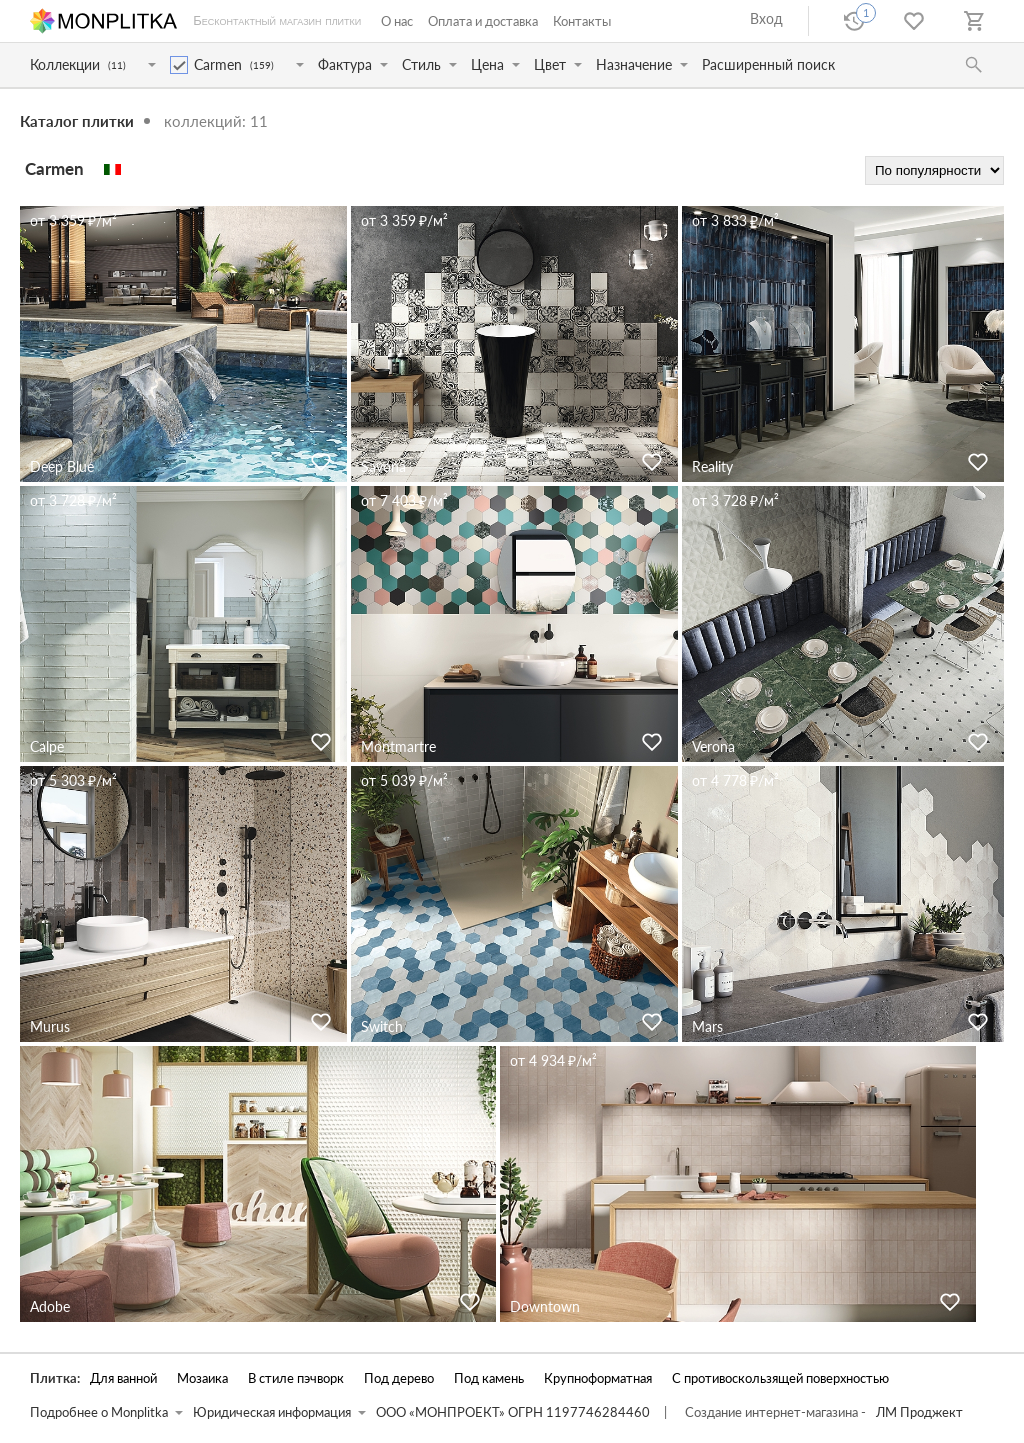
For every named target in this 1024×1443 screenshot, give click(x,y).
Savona (383, 466)
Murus (50, 1026)
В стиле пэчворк (296, 1378)
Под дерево (399, 1378)
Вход (766, 18)
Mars (707, 1026)
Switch (382, 1026)
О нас (397, 21)
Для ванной (123, 1378)
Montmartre (398, 746)
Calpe (47, 746)
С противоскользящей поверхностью (780, 1378)
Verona (713, 746)
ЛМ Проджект (919, 1412)
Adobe (50, 1306)
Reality (712, 466)
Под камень (489, 1378)
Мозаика (202, 1378)
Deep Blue (62, 466)
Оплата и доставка (483, 21)
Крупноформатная (598, 1378)
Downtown (545, 1306)
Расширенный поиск (768, 64)
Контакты (582, 21)
